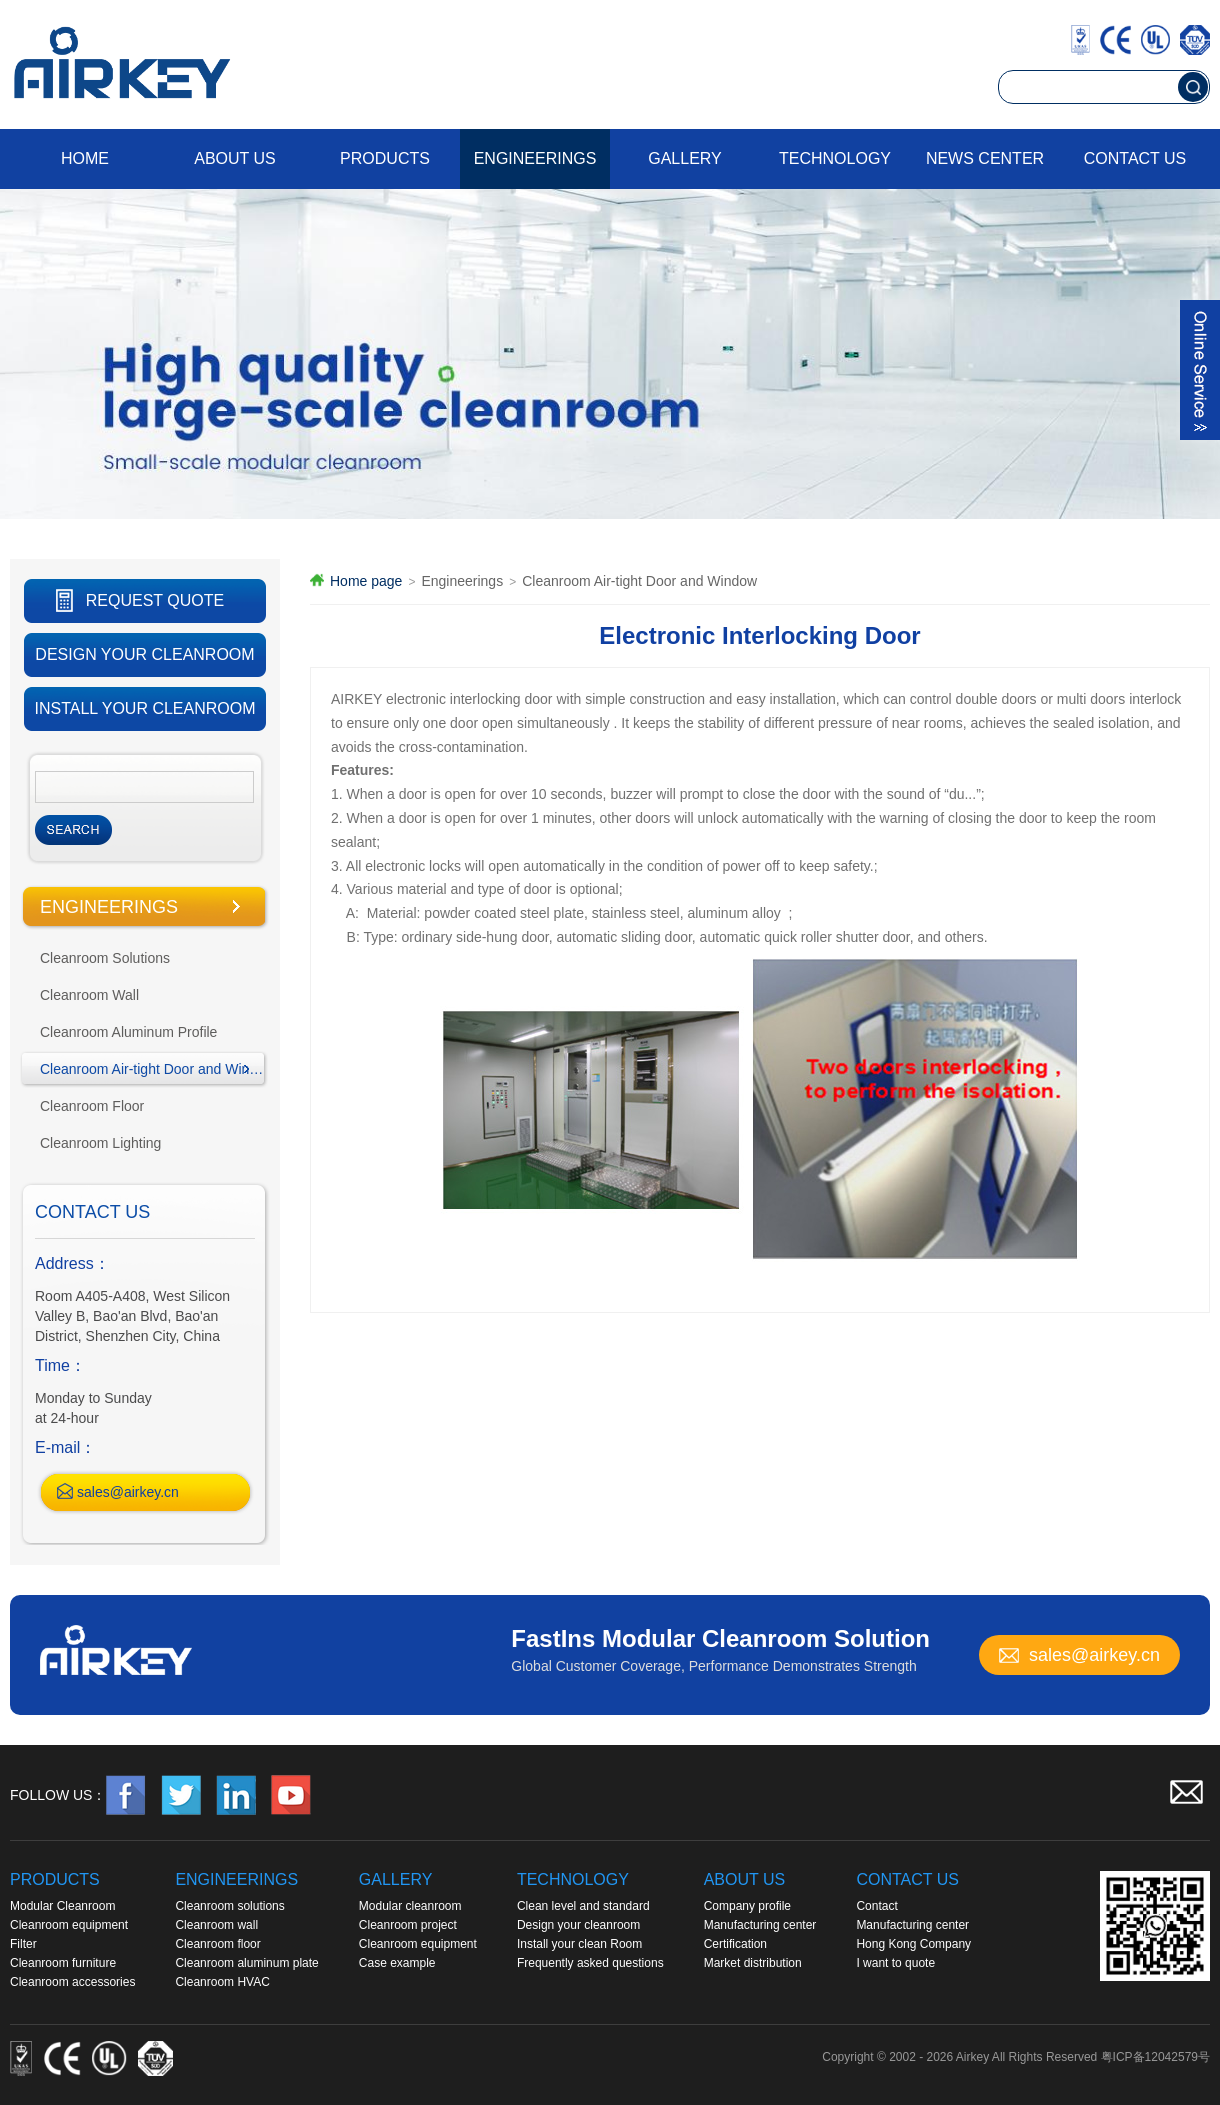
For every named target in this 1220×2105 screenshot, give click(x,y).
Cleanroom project (408, 1925)
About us (235, 158)
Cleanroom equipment (69, 1925)
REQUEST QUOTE (155, 600)
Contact (876, 1906)
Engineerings (535, 158)
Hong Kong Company (913, 1944)
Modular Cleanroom (62, 1906)
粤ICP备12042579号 (1155, 2057)
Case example (397, 1963)
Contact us (1135, 158)
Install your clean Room (579, 1944)
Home (85, 158)
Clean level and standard (583, 1906)
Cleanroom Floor (92, 1106)
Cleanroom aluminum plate (246, 1963)
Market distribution (753, 1963)
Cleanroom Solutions (105, 958)
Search (73, 830)
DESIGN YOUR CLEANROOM (144, 654)
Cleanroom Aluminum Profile (128, 1032)
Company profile (747, 1906)
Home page (366, 581)
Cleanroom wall (216, 1925)
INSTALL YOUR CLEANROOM (144, 708)
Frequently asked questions (590, 1963)
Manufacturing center (760, 1925)
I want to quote (895, 1963)
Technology (835, 158)
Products (385, 158)
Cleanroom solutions (229, 1906)
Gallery (685, 158)
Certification (735, 1944)
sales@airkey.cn (128, 1492)
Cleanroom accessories (72, 1982)
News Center (985, 158)
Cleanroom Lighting (100, 1143)
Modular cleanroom (410, 1906)
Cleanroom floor (217, 1944)
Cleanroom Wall (89, 995)
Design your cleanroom (578, 1925)
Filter (23, 1944)
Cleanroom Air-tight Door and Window (155, 1069)
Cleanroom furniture (63, 1963)
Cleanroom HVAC (222, 1982)
